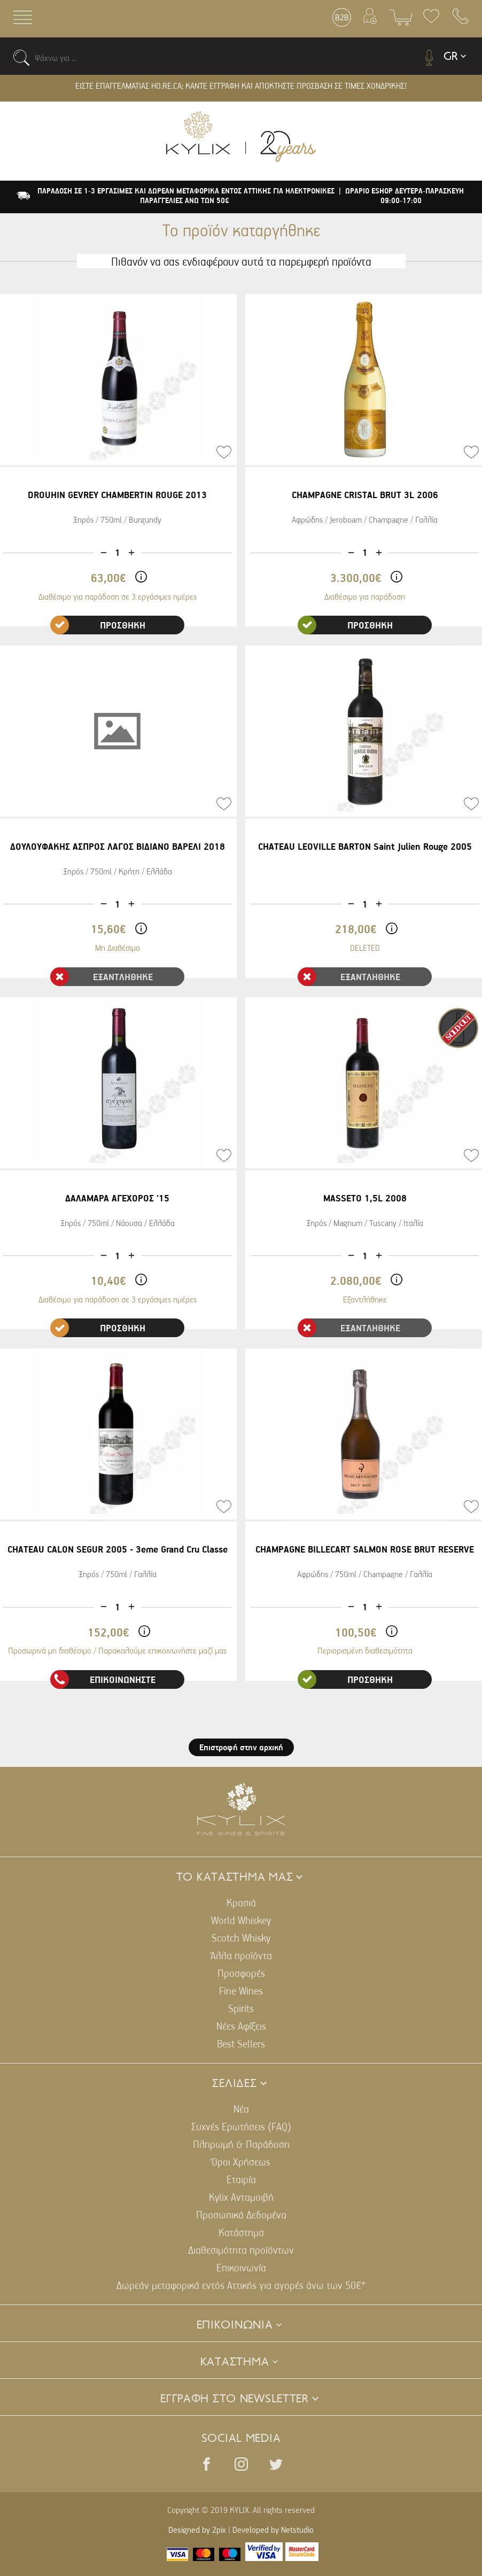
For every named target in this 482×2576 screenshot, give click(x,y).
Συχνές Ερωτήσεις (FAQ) (241, 2126)
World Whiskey (241, 1920)
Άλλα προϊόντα (241, 1955)
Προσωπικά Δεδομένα (241, 2214)
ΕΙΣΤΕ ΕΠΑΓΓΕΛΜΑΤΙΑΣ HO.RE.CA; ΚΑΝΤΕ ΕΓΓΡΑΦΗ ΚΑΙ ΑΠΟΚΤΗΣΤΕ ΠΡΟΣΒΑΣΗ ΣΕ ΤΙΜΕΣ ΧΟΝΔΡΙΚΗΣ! (241, 85)
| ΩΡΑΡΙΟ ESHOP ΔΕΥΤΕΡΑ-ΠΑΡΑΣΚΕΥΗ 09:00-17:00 (401, 195)
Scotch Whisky (241, 1937)
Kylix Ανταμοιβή (241, 2196)
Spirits (241, 2008)
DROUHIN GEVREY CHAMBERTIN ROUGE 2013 (117, 494)
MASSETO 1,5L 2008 (365, 1198)
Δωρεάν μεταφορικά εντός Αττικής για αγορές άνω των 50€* (241, 2285)
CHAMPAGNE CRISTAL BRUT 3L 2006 (365, 494)
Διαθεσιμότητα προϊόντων (241, 2249)
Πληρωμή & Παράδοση (241, 2144)
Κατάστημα (241, 2232)
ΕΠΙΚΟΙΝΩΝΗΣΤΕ (103, 1679)
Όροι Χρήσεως (241, 2161)
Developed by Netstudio (273, 2529)
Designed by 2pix (197, 2529)
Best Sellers (241, 2043)
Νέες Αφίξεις (241, 2025)
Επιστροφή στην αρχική (241, 1747)
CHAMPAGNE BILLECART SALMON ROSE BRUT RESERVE (364, 1549)
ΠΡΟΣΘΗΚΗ (98, 625)
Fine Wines (241, 1990)
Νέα (241, 2108)
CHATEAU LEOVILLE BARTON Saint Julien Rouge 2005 (365, 846)
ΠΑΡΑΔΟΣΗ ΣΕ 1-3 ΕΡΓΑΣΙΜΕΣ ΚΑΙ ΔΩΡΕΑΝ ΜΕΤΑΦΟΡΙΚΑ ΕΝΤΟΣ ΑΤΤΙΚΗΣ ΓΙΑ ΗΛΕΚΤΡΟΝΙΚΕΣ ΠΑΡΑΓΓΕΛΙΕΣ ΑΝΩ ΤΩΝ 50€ (186, 195)
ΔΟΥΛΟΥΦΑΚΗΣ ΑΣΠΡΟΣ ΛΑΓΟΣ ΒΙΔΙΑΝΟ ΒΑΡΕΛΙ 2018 (117, 846)
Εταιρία (241, 2179)
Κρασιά (241, 1902)
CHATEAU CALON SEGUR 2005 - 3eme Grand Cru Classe (117, 1549)
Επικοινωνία (241, 2267)
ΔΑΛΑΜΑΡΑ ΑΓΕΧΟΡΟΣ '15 (117, 1198)
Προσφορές (241, 1973)
